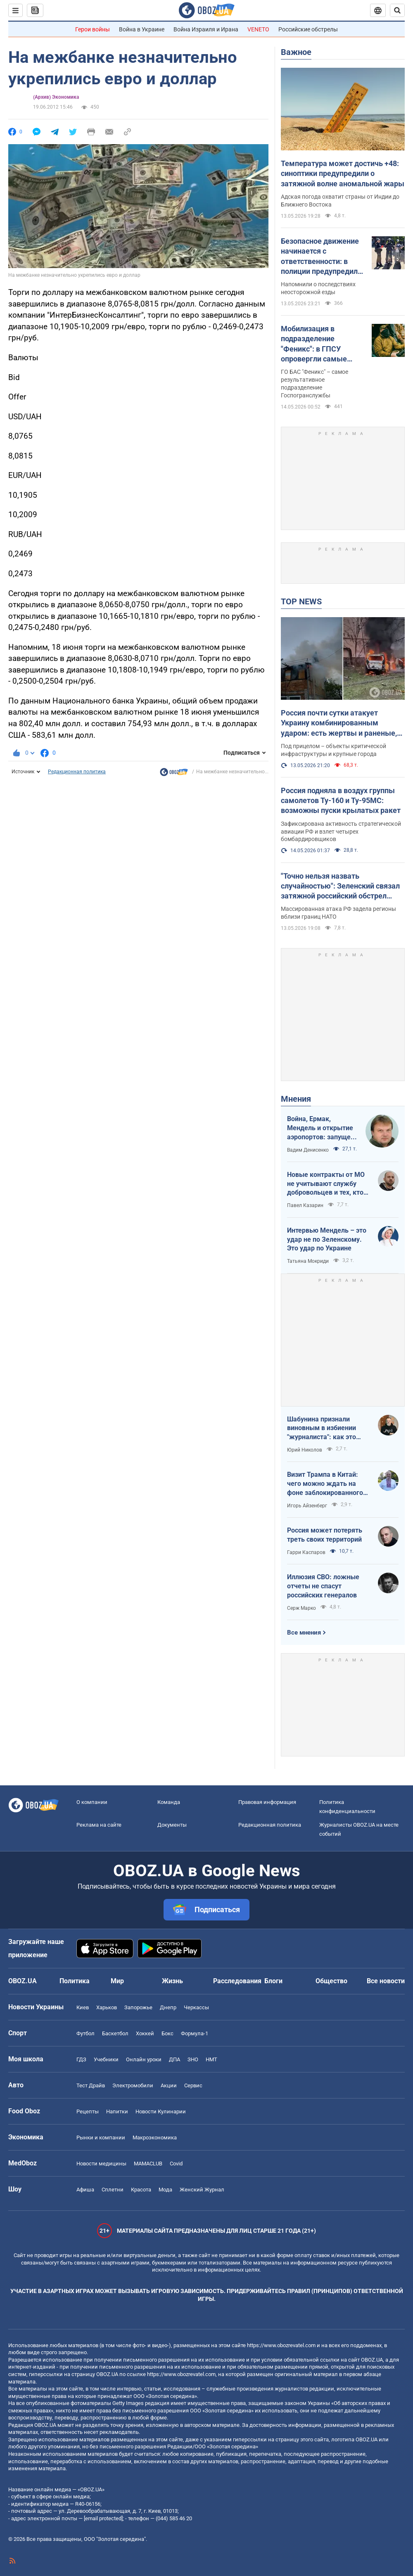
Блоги (273, 1981)
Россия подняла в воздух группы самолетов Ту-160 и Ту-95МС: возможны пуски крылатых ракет (341, 800)
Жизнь (172, 1981)
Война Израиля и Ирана (205, 29)
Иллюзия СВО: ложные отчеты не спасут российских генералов (323, 1586)
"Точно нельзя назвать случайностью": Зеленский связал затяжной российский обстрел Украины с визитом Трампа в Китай (340, 886)
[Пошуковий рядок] (397, 10)
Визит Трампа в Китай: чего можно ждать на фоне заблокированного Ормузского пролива (325, 1484)
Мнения (296, 1099)
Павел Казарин (305, 1205)
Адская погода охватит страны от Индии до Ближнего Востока (340, 200)
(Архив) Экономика (56, 97)
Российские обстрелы (308, 29)
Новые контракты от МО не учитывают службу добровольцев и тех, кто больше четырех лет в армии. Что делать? (326, 1184)
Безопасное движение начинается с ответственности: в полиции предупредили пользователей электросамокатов (321, 256)
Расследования (237, 1981)
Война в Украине (141, 29)
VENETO (258, 29)
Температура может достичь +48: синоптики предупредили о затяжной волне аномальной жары (342, 173)
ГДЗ (81, 2059)
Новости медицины (101, 2163)
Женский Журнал (202, 2189)
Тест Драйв (90, 2085)
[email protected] (103, 2518)
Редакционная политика (77, 772)
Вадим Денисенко (308, 1150)
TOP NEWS (301, 601)
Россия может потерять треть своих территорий (324, 1534)
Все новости (386, 1981)
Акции (169, 2085)
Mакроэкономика (155, 2137)
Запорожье (138, 2007)
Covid (176, 2163)
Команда (168, 1802)
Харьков (106, 2007)
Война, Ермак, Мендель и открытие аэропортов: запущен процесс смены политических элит (320, 1128)
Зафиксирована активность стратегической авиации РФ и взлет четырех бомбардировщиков (341, 831)
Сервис (193, 2085)
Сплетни (112, 2189)
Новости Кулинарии (160, 2111)
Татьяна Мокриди (308, 1261)
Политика (74, 1981)
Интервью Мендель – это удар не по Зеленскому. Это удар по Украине (326, 1239)
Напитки (117, 2111)
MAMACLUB (148, 2163)
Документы (172, 1825)
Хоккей (145, 2033)
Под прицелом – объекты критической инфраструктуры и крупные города (333, 750)
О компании (91, 1802)
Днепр (168, 2007)
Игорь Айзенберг (307, 1506)
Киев (82, 2007)
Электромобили (132, 2085)
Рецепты (87, 2111)
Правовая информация (267, 1802)
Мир (117, 1981)
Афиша (85, 2189)
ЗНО (193, 2059)
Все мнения (304, 1632)
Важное (296, 52)
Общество (331, 1981)
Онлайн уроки (143, 2059)
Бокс (167, 2033)
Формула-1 (194, 2033)
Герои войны (92, 29)
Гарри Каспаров (306, 1552)
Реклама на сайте (98, 1825)
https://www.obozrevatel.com (281, 2345)
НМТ (211, 2059)
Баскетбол (115, 2033)
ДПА (174, 2059)
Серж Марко (301, 1608)
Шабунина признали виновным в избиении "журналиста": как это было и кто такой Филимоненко (321, 1428)
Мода (165, 2189)
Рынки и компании (100, 2137)
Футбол (85, 2033)
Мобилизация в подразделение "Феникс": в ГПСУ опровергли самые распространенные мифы (314, 344)
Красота (141, 2189)
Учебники (106, 2059)
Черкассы (196, 2007)
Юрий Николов (304, 1450)
